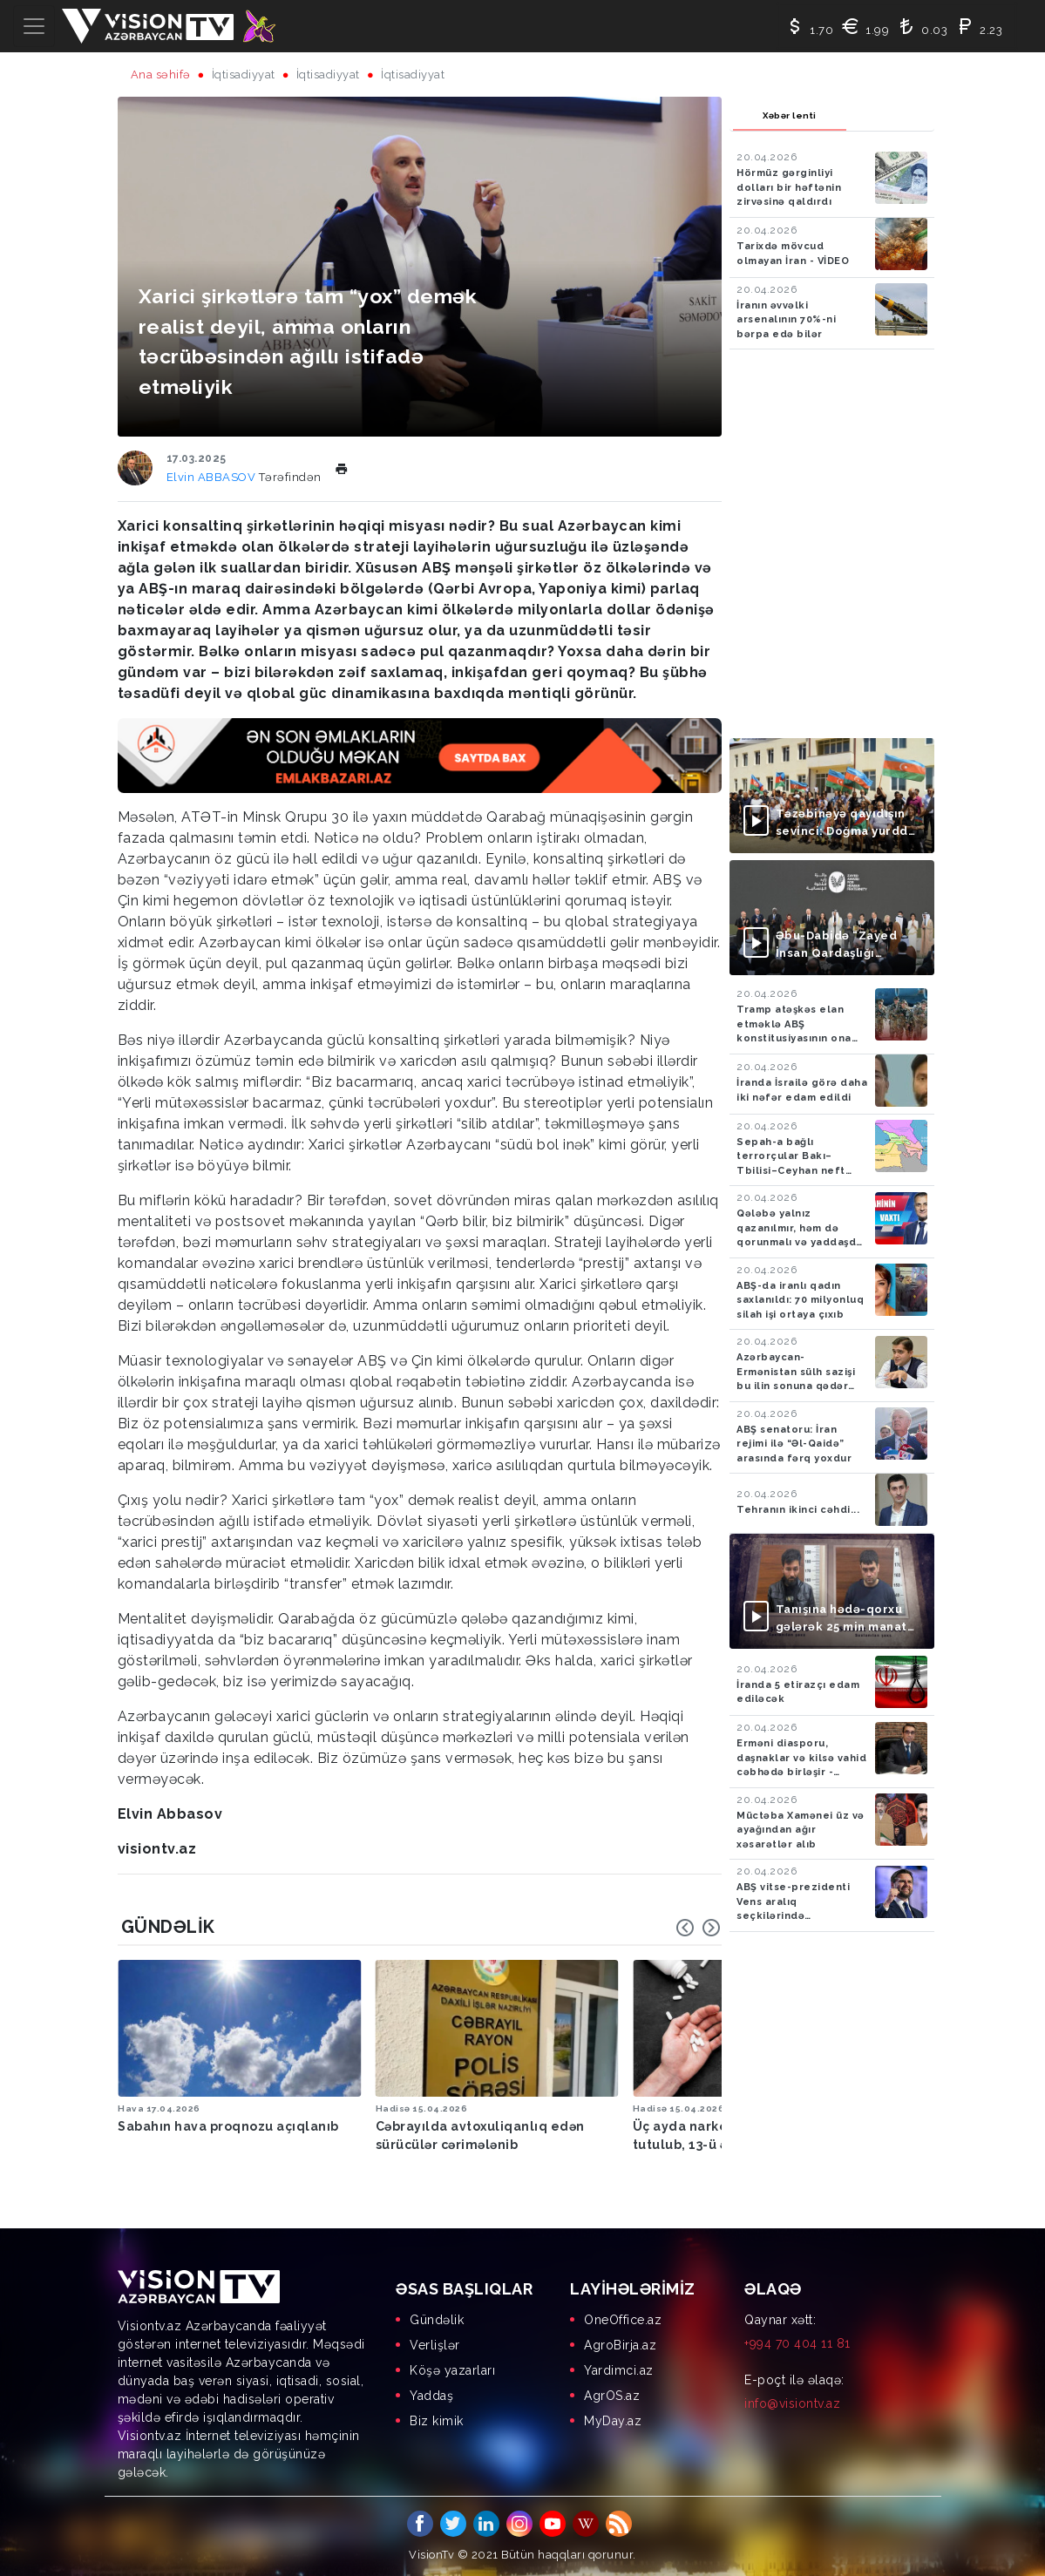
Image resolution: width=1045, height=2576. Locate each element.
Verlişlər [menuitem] (435, 2342)
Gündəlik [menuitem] (437, 2317)
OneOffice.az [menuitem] (623, 2317)
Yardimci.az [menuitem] (619, 2368)
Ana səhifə (161, 74)
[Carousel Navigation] (698, 1927)
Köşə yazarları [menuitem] (452, 2368)
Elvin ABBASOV (212, 477)
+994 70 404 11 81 (797, 2341)
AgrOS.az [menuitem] (612, 2393)
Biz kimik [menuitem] (437, 2418)
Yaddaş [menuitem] (431, 2393)
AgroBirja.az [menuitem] (620, 2342)
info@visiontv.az (792, 2401)
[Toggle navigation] (34, 26)
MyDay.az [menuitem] (612, 2418)
